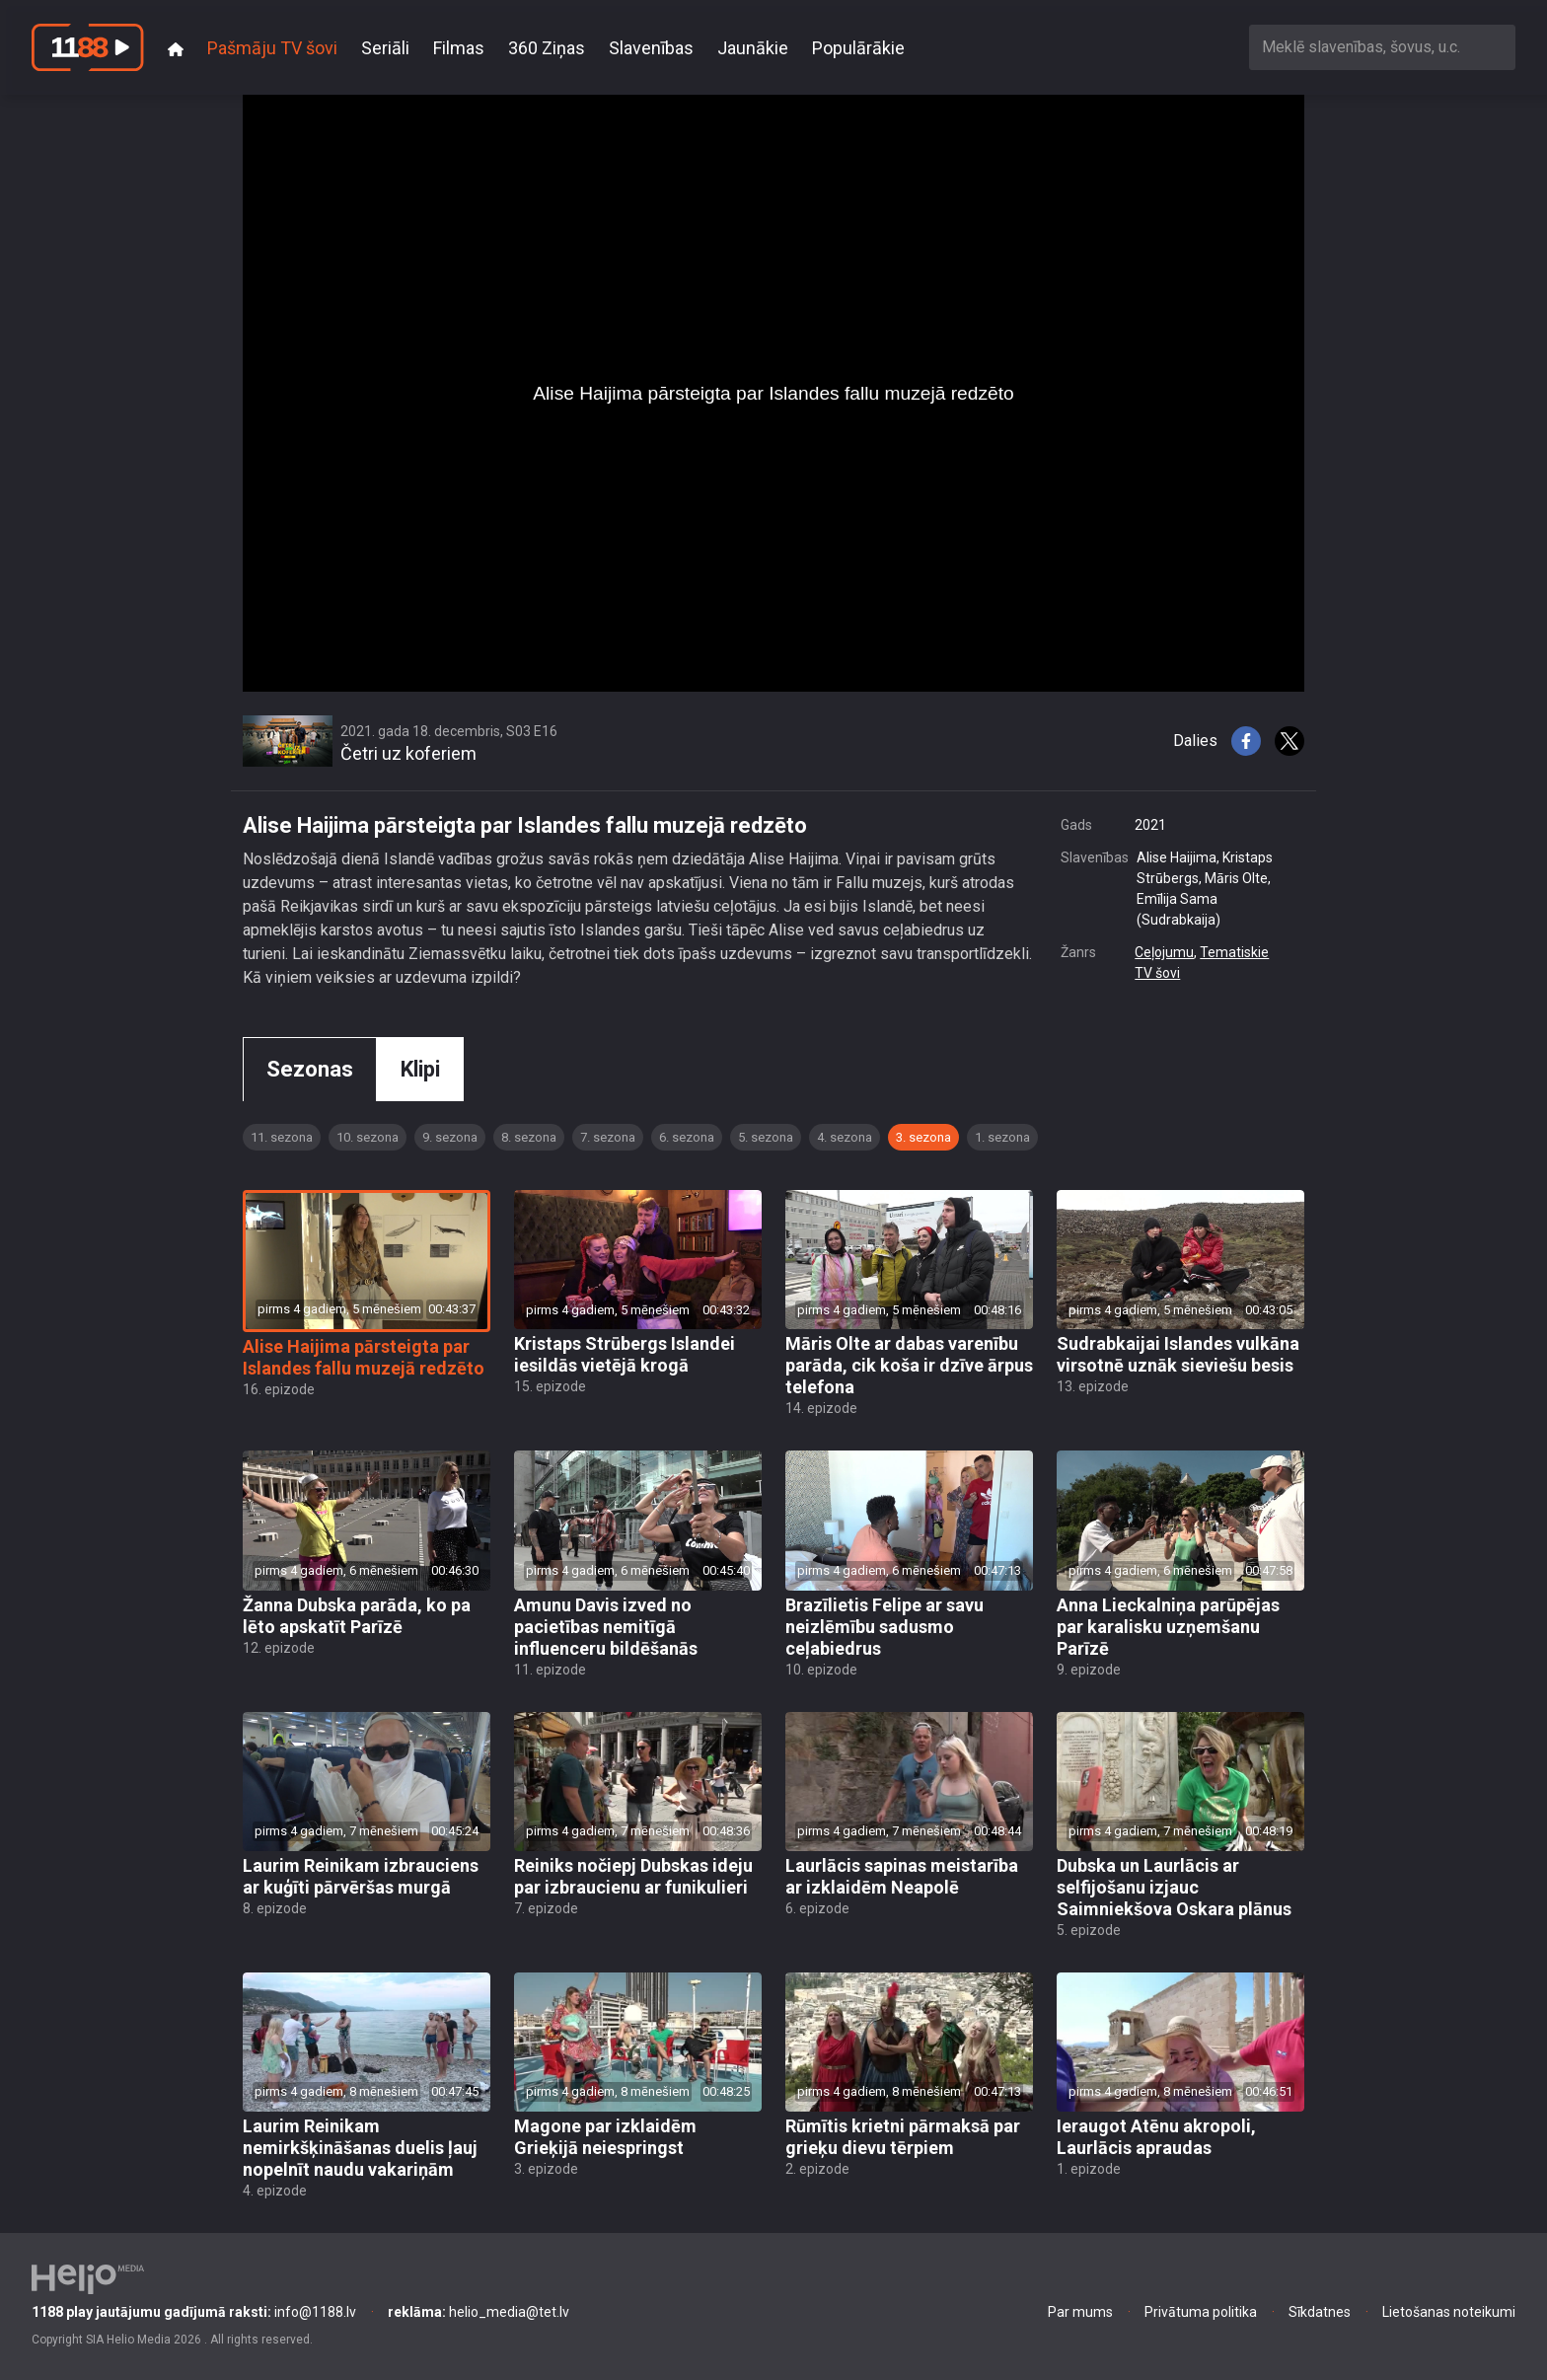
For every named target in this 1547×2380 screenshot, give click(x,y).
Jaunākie (752, 47)
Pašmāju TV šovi (272, 47)
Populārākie (858, 47)
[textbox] (1382, 47)
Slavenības (651, 47)
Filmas (458, 47)
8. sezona (528, 1137)
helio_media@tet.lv (478, 2312)
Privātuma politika (1200, 2312)
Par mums (1080, 2312)
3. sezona (923, 1137)
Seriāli (385, 47)
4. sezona (844, 1137)
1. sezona (1002, 1137)
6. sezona (686, 1137)
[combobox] (1382, 47)
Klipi (420, 1069)
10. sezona (367, 1137)
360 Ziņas (546, 47)
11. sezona (282, 1137)
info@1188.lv (194, 2312)
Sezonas (309, 1069)
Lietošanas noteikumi (1448, 2312)
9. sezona (450, 1137)
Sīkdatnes (1320, 2312)
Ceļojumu (1164, 952)
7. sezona (607, 1137)
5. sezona (765, 1137)
